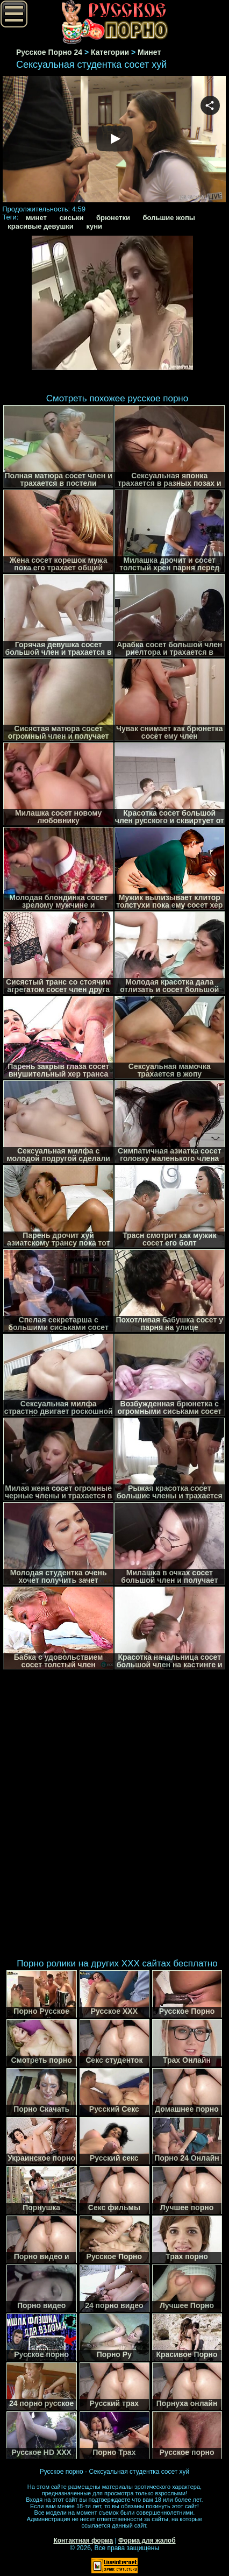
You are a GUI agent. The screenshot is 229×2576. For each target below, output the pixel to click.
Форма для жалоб (147, 2540)
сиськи (71, 218)
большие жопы (169, 218)
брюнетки (113, 218)
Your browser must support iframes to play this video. (114, 140)
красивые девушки (41, 226)
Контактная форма (83, 2540)
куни (94, 226)
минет (36, 218)
